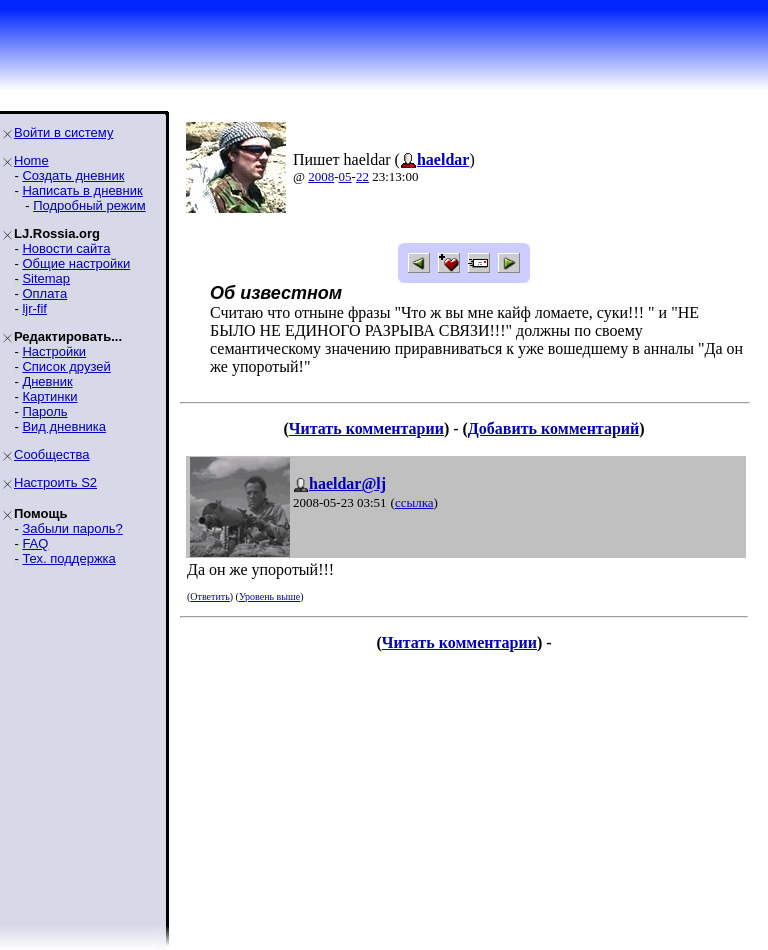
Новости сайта (66, 248)
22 (362, 176)
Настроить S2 (55, 482)
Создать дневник (73, 175)
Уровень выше (269, 596)
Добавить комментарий (553, 428)
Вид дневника (64, 426)
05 (345, 176)
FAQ (35, 543)
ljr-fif (34, 308)
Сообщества (52, 454)
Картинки (49, 396)
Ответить (209, 596)
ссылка (414, 502)
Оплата (44, 293)
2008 (321, 176)
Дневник (47, 381)
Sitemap (46, 278)
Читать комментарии (366, 428)
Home (31, 160)
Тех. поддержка (68, 558)
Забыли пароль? (72, 528)
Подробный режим (89, 205)
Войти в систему (63, 132)
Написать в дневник (82, 190)
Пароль (44, 411)
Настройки (54, 351)
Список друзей (66, 366)
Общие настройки (76, 263)
